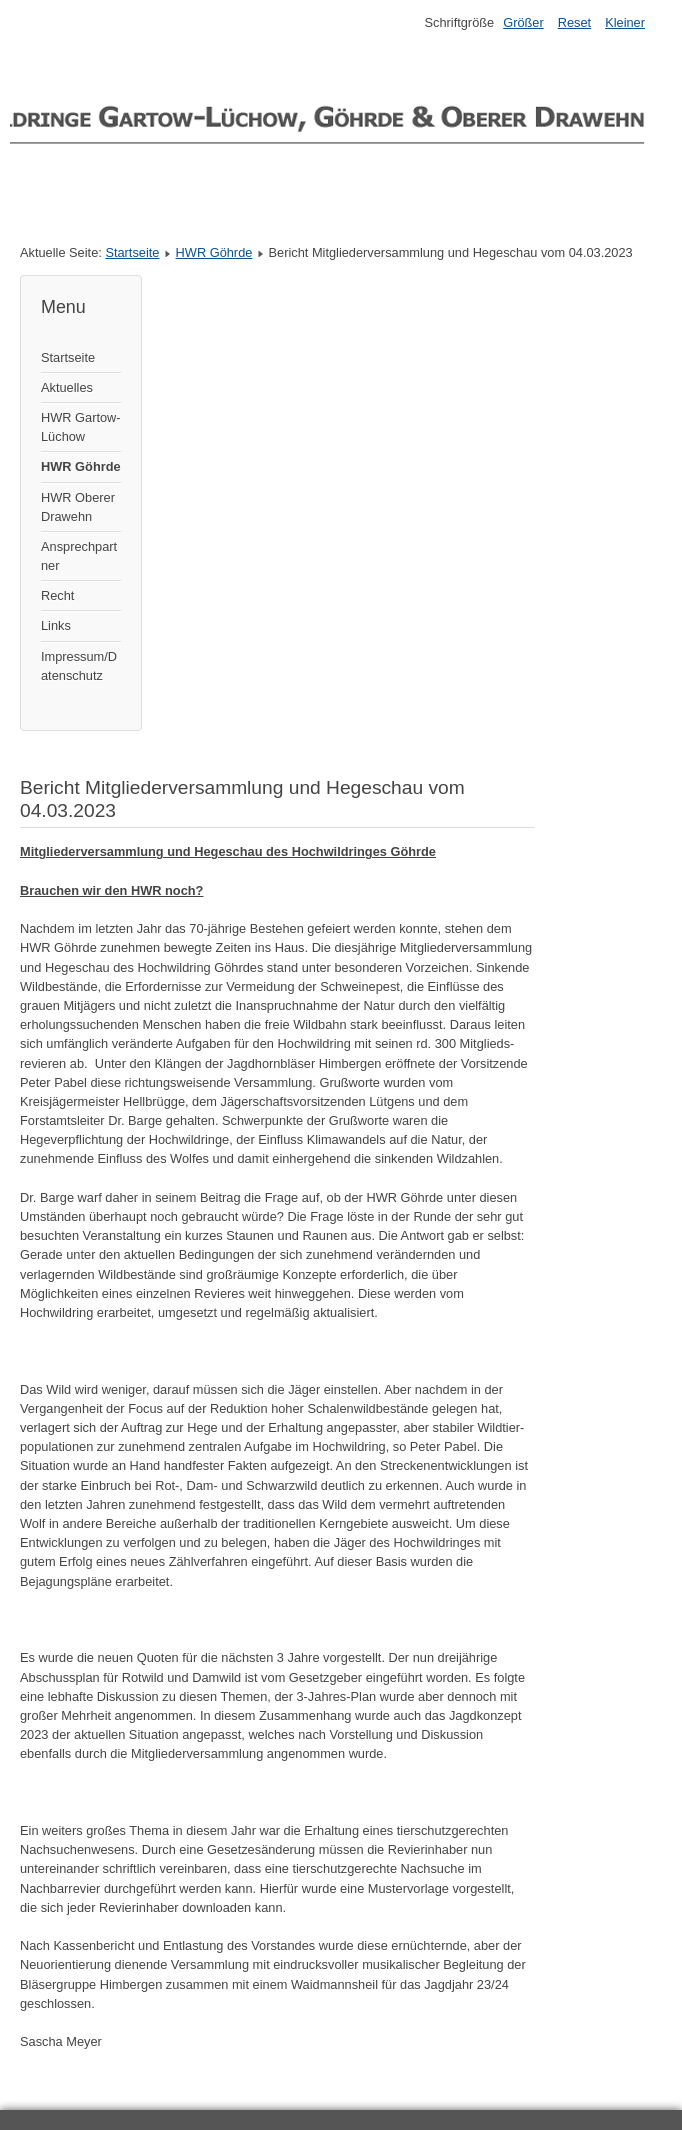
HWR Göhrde (214, 252)
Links (56, 625)
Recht (57, 595)
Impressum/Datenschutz (79, 666)
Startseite (132, 252)
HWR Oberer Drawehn (78, 507)
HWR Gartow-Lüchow (81, 427)
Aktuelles (67, 387)
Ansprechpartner (79, 556)
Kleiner (625, 22)
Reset (574, 22)
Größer (523, 22)
